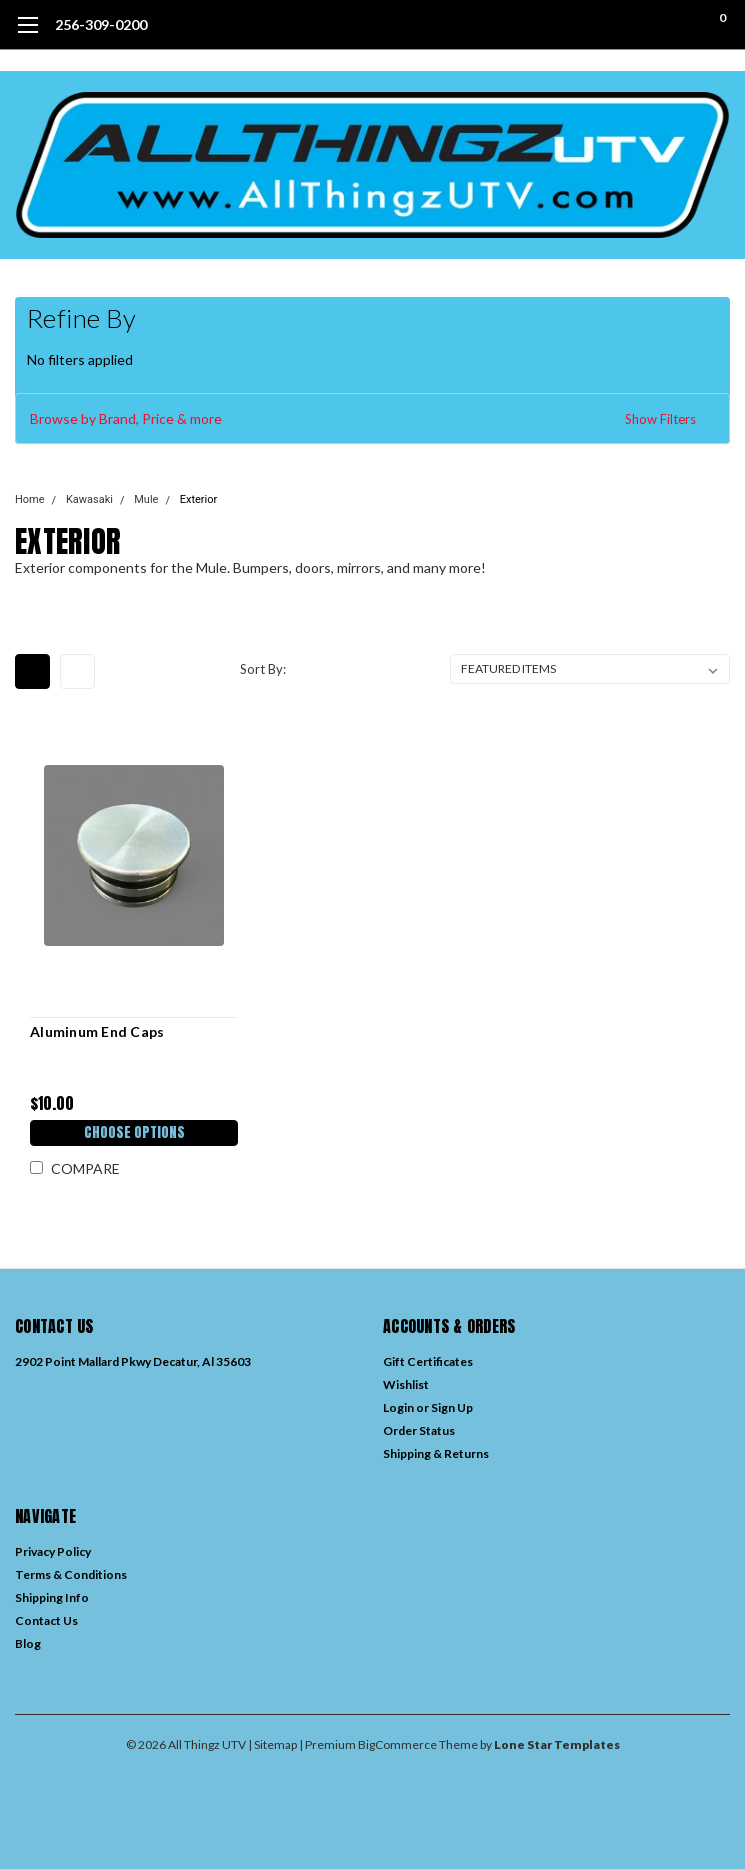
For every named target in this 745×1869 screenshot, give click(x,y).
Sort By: (263, 669)
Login (398, 1407)
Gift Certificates (428, 1361)
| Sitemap (272, 1744)
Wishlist (406, 1384)
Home (30, 499)
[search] (640, 25)
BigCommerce (397, 1744)
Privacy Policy (53, 1551)
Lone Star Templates (557, 1744)
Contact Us (46, 1620)
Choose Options (134, 1132)
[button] (372, 419)
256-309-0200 (101, 24)
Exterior (199, 499)
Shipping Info (52, 1597)
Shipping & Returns (436, 1453)
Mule (146, 499)
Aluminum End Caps (97, 1031)
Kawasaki (89, 499)
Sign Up (452, 1407)
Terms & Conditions (71, 1574)
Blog (28, 1643)
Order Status (419, 1430)
